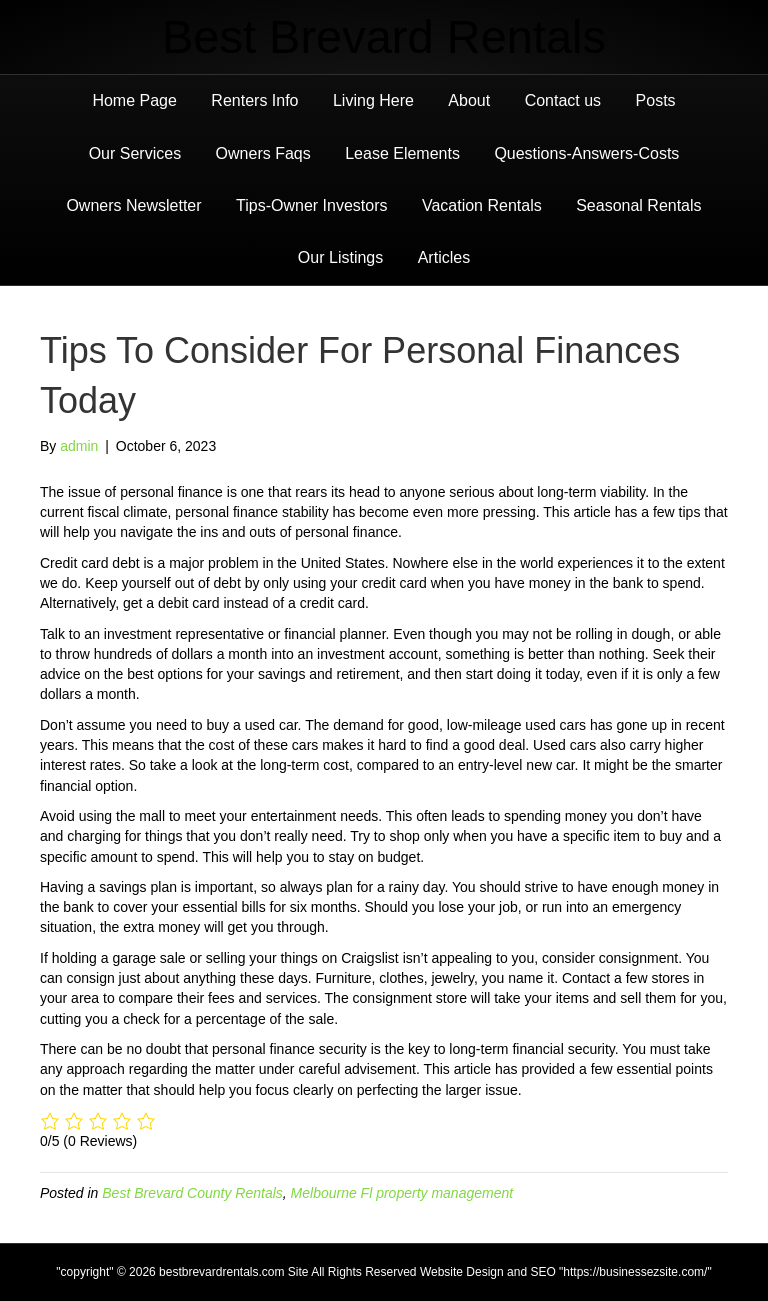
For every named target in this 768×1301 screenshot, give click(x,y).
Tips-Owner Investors (311, 205)
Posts (656, 100)
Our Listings (340, 257)
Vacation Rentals (482, 205)
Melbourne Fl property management (402, 1193)
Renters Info (254, 100)
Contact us (563, 100)
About (469, 100)
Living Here (373, 100)
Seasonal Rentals (638, 205)
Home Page (134, 100)
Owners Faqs (263, 153)
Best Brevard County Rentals (192, 1193)
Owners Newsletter (133, 205)
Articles (444, 257)
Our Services (135, 153)
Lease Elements (402, 153)
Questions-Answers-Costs (586, 153)
